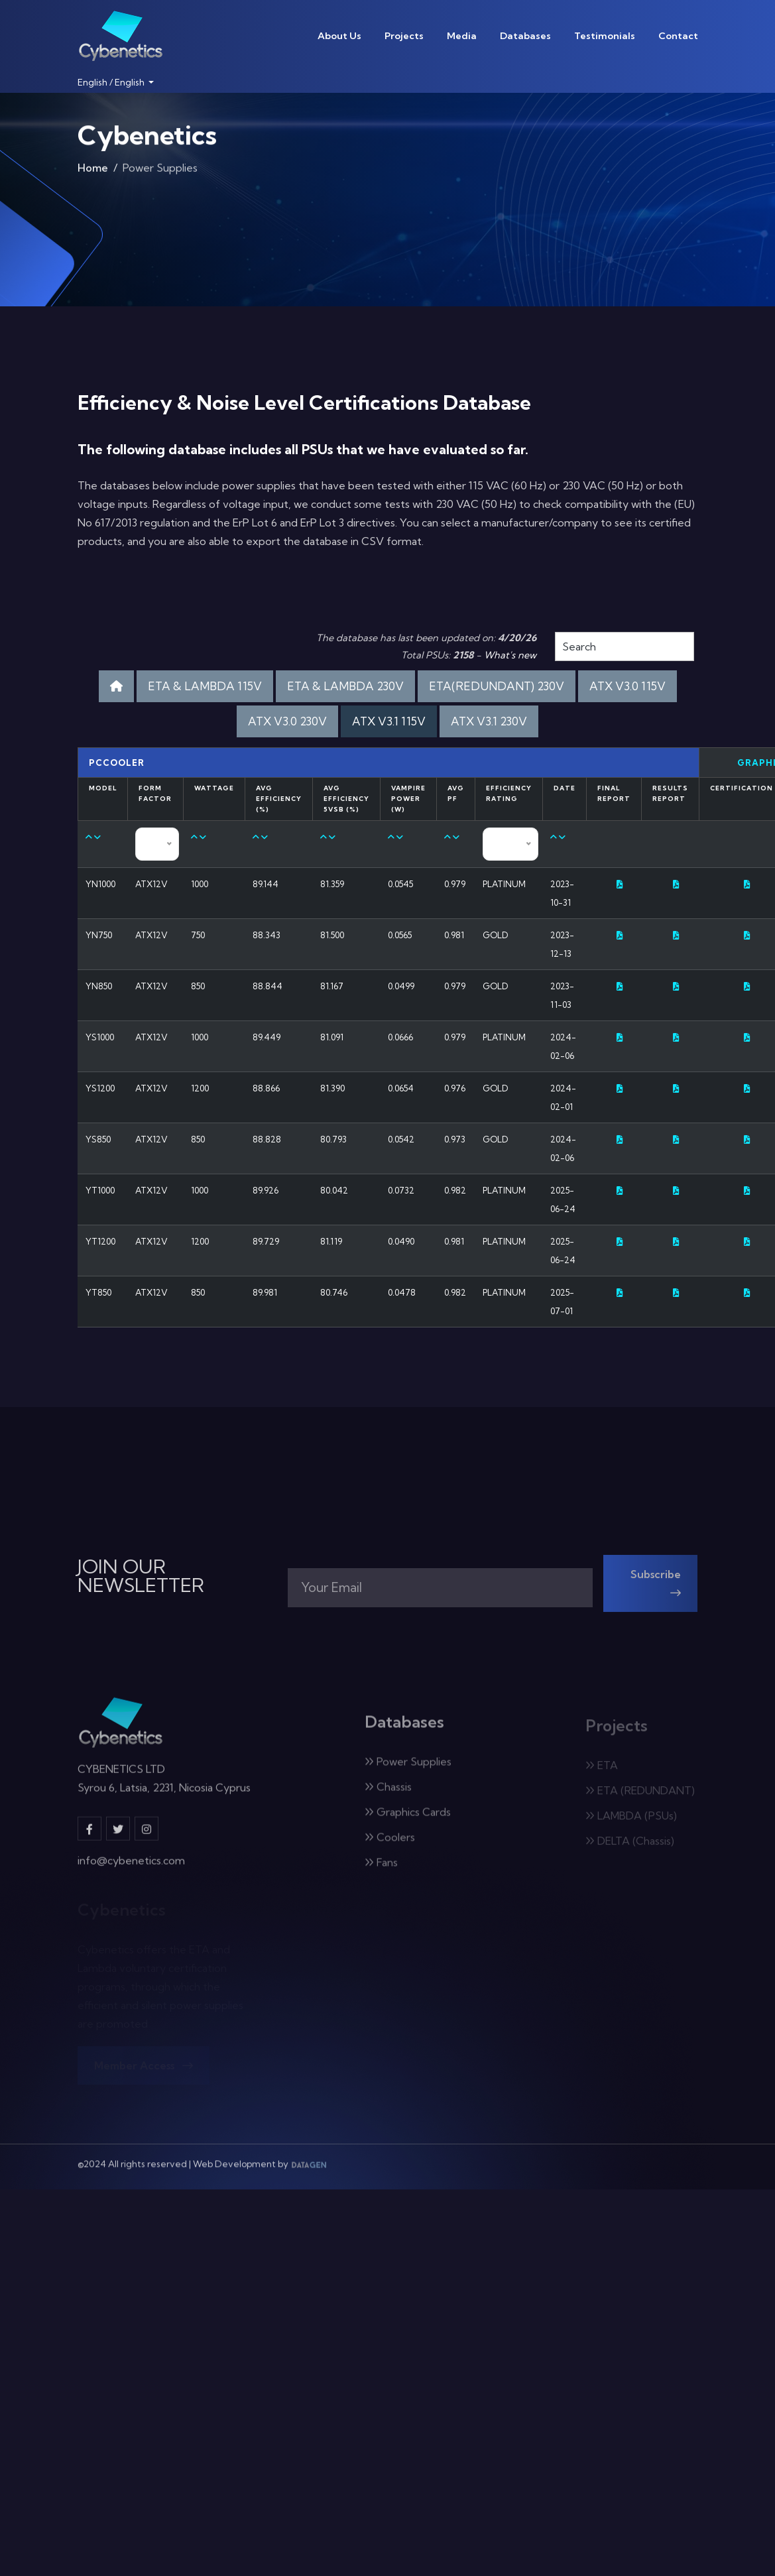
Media (462, 36)
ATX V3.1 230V (489, 721)
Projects (404, 36)
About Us (339, 36)
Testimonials (604, 36)
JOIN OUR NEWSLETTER (141, 1576)
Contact (678, 36)
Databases (525, 36)
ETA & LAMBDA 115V (205, 686)
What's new (510, 655)
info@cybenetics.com (131, 1867)
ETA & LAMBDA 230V (345, 686)
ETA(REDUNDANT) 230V (496, 686)
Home (93, 170)
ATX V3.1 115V (389, 721)
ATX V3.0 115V (627, 686)
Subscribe (655, 1590)
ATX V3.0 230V (287, 721)
